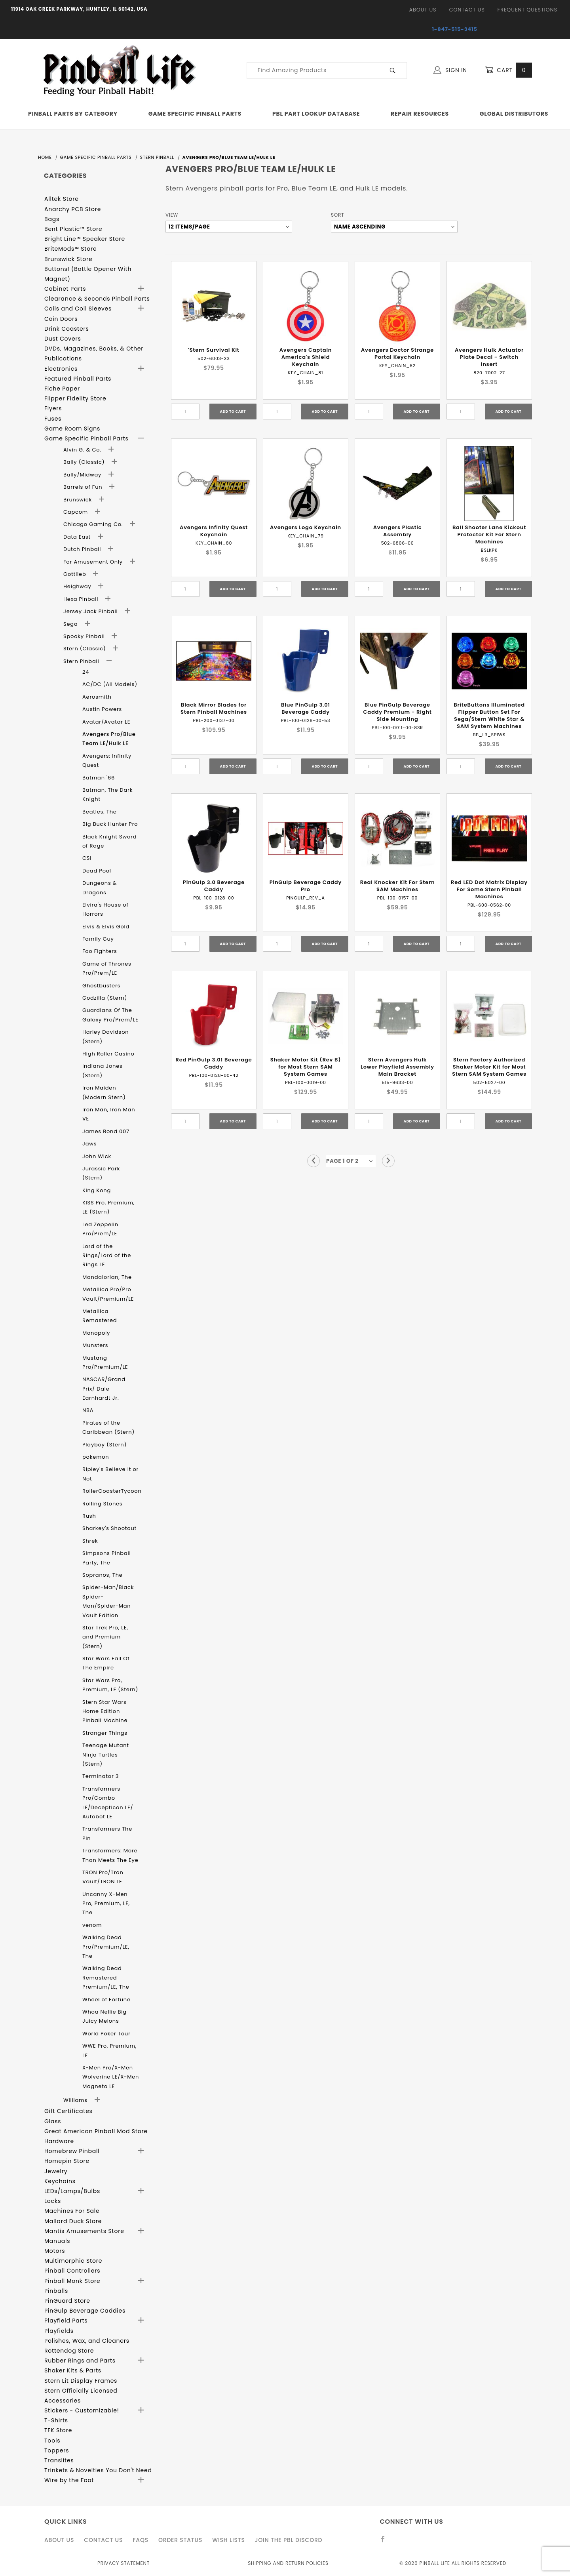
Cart (508, 70)
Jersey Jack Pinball (91, 611)
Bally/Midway (83, 474)
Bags (51, 219)
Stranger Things (104, 1733)
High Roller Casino (108, 1053)
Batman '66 (98, 777)
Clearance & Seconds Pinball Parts (97, 299)
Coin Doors (61, 319)
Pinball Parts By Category (73, 114)
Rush (89, 1516)
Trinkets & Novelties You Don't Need (98, 2470)
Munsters (95, 1345)
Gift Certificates (68, 2111)
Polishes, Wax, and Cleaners (86, 2341)
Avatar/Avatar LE (106, 722)
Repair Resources (420, 114)
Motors (54, 2251)
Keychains (60, 2181)
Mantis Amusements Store (84, 2231)
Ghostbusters (101, 985)
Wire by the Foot (69, 2480)
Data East (77, 537)
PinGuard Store (67, 2301)
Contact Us (466, 9)
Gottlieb (75, 574)
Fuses (52, 419)
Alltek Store (61, 199)
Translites (59, 2460)
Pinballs (56, 2291)
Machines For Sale (72, 2211)
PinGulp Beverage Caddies (84, 2311)
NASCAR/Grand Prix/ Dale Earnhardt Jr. (103, 1389)
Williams (76, 2100)
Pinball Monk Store (72, 2281)
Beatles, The (99, 811)
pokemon (95, 1457)
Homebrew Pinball (71, 2151)
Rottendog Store (69, 2351)
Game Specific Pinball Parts (194, 114)
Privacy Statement (123, 2563)
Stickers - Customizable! (81, 2410)
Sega (71, 624)
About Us (422, 9)
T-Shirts (56, 2420)
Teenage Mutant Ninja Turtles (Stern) (105, 1754)
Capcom (76, 512)
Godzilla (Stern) (104, 998)
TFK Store (58, 2430)
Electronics (61, 369)
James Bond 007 (105, 1131)
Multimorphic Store (73, 2261)
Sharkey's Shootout (109, 1528)
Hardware (59, 2141)
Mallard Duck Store (73, 2221)
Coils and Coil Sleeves (78, 308)
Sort (337, 214)
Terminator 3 (100, 1776)
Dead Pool (96, 871)
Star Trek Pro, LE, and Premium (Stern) (105, 1637)
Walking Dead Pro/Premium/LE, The (105, 1947)
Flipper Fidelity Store (75, 398)
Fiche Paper (62, 388)
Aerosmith (97, 697)
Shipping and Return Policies (288, 2563)
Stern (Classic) (85, 648)
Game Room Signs (72, 429)
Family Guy (98, 939)
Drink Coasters (66, 329)
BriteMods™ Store (70, 249)
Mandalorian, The (107, 1277)
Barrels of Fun (83, 487)
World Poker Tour (106, 2033)
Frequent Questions (527, 9)
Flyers (53, 408)
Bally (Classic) (84, 462)
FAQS (140, 2540)
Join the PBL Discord (289, 2540)
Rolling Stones (102, 1503)
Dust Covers (62, 339)
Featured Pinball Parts (77, 379)
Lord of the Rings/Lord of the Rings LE (106, 1255)
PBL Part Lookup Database (316, 114)
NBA (87, 1410)
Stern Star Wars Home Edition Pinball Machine (104, 1711)
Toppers (56, 2450)
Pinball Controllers (72, 2271)
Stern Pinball (82, 661)
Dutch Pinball (83, 549)
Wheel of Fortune (106, 1999)
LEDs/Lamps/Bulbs (72, 2191)
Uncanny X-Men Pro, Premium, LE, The (106, 1903)
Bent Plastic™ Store (73, 229)
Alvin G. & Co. (83, 449)
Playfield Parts (65, 2320)
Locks (52, 2201)
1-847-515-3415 (454, 29)
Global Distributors (514, 114)
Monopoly (96, 1333)
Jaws (89, 1143)
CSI (86, 858)
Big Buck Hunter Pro (110, 824)
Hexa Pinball (81, 599)
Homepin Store (66, 2161)
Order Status (180, 2540)
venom (92, 1925)
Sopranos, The (102, 1575)
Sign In (450, 70)
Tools (52, 2441)
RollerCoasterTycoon (112, 1491)
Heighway (78, 586)
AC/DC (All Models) (109, 684)
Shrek (90, 1541)
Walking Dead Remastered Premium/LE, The (105, 1977)
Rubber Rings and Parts (80, 2361)
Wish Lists (228, 2540)
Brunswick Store (68, 259)
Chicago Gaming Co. (94, 524)
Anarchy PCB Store (72, 209)
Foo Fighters (99, 951)
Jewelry (55, 2171)
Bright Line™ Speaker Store (84, 239)
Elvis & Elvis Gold (105, 926)
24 (85, 672)
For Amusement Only (93, 562)
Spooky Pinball (84, 636)
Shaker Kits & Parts (72, 2370)
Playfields (59, 2331)
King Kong (96, 1190)
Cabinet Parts (65, 289)
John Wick (96, 1156)
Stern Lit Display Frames (80, 2381)
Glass (52, 2121)
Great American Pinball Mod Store (96, 2131)
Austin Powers (102, 709)
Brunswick (78, 499)
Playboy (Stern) (104, 1444)
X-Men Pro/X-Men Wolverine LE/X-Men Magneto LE (110, 2077)
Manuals (57, 2241)
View (171, 214)
